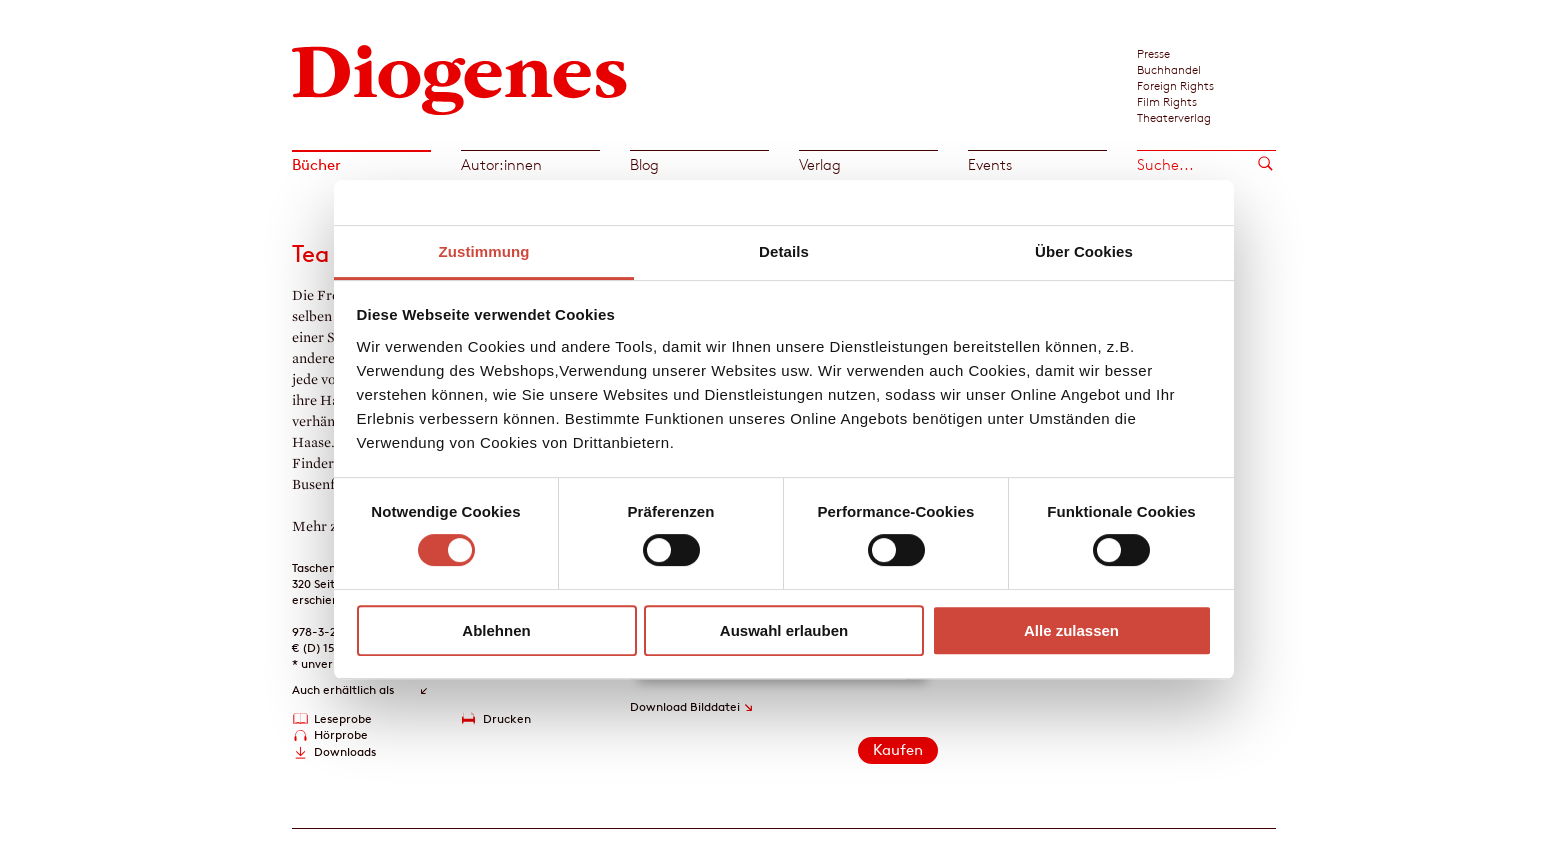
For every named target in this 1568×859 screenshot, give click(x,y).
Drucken (507, 718)
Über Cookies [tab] (1084, 251)
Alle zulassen (1071, 630)
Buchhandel (1169, 69)
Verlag (820, 164)
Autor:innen (501, 164)
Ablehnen (496, 630)
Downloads (345, 751)
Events (990, 164)
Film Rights (1167, 101)
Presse (1153, 53)
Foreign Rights (1175, 85)
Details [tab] (784, 251)
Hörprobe (341, 734)
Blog (644, 164)
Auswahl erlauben (784, 630)
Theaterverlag (1174, 117)
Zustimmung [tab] (484, 251)
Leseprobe (343, 718)
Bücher (316, 164)
